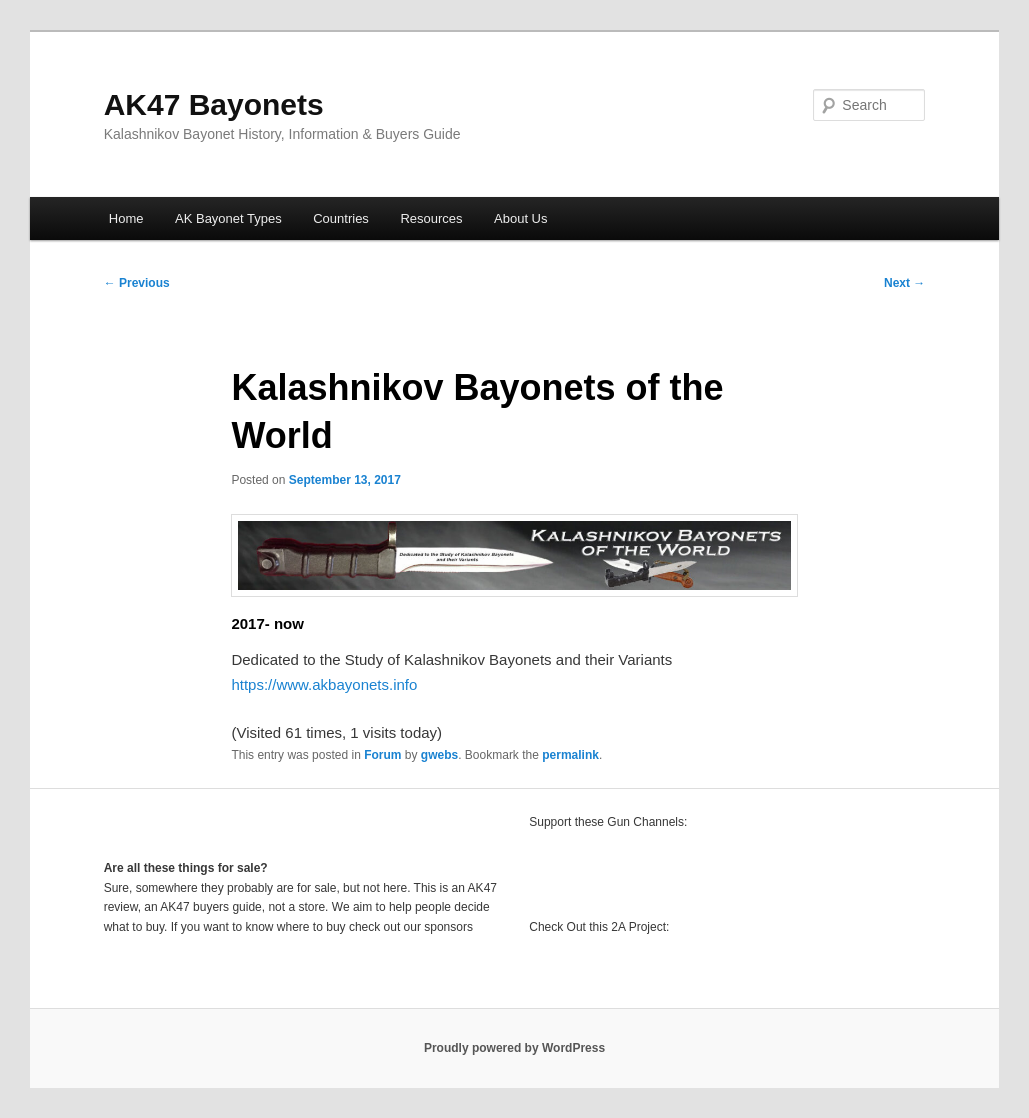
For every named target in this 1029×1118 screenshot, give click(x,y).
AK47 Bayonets (214, 104)
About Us (520, 218)
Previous (137, 283)
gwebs (439, 755)
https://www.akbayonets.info (324, 684)
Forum (382, 755)
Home (126, 218)
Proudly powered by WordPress (514, 1048)
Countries (341, 218)
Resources (431, 218)
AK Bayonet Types (228, 218)
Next (904, 283)
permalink (570, 755)
